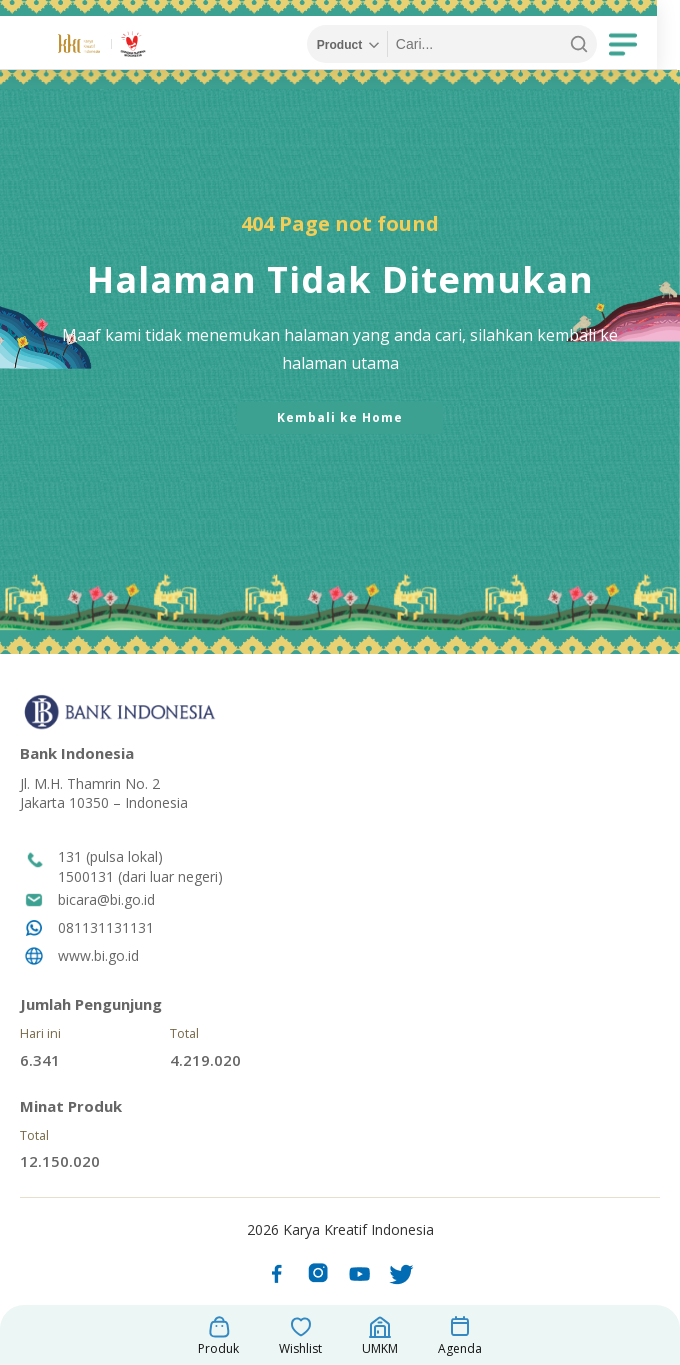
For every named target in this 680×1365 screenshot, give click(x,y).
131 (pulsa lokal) (110, 856)
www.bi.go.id (98, 955)
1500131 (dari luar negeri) (140, 876)
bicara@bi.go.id (106, 899)
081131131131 (106, 927)
